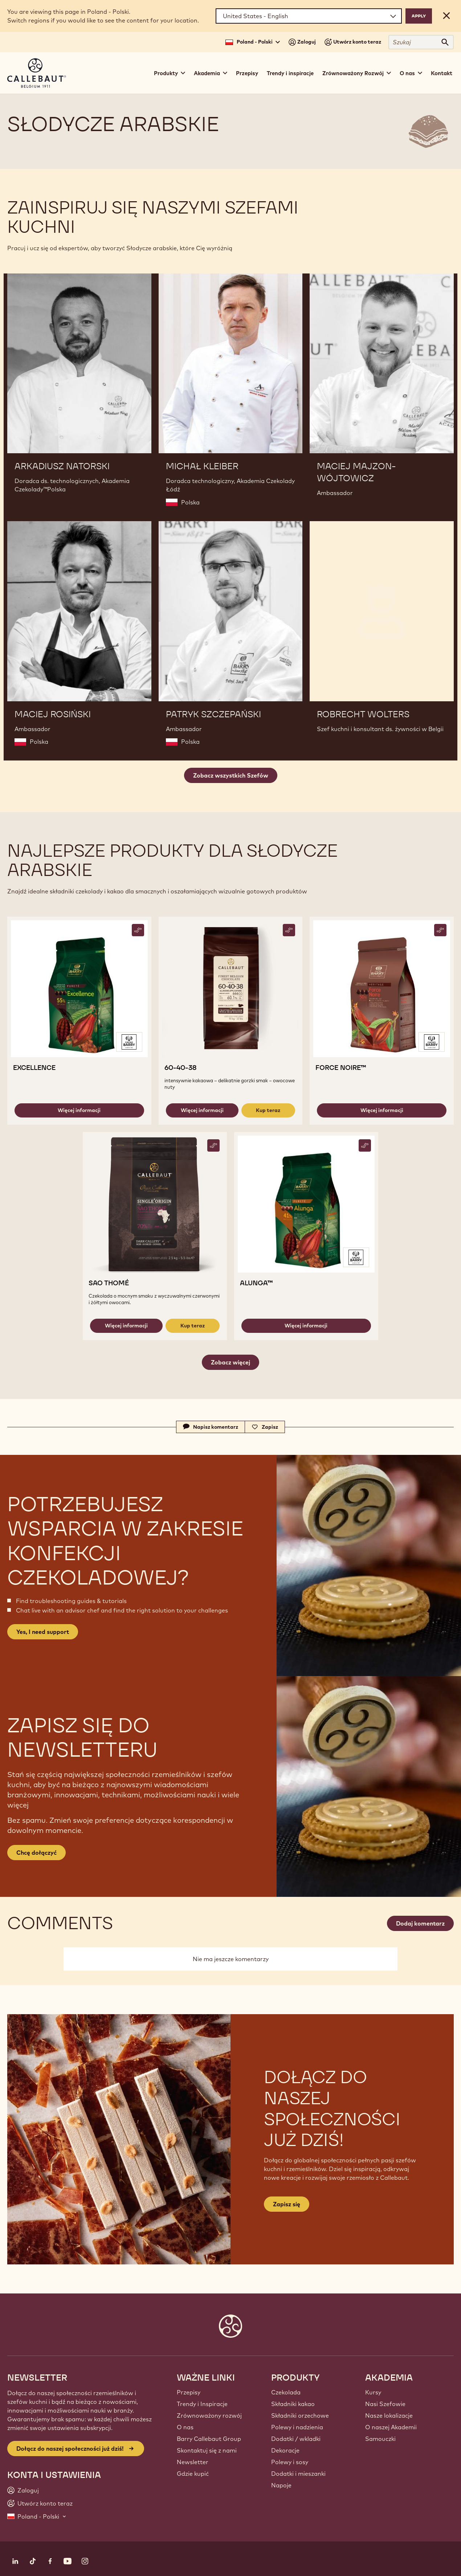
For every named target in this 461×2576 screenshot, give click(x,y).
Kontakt (441, 73)
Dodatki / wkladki (296, 2438)
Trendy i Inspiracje (202, 2403)
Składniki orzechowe (300, 2415)
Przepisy (247, 73)
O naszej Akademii (391, 2427)
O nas (185, 2427)
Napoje (281, 2485)
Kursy (373, 2392)
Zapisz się (286, 2204)
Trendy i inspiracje (290, 73)
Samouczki (380, 2438)
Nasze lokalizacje (389, 2415)
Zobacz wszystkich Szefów (230, 775)
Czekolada (286, 2392)
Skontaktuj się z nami (207, 2450)
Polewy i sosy (289, 2462)
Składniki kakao (293, 2403)
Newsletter (192, 2462)
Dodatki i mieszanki (298, 2473)
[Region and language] (309, 16)
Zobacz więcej (230, 1362)
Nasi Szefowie (385, 2403)
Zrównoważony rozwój (209, 2415)
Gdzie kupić (193, 2473)
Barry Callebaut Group (209, 2438)
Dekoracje (285, 2450)
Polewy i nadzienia (297, 2427)
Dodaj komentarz (420, 1923)
